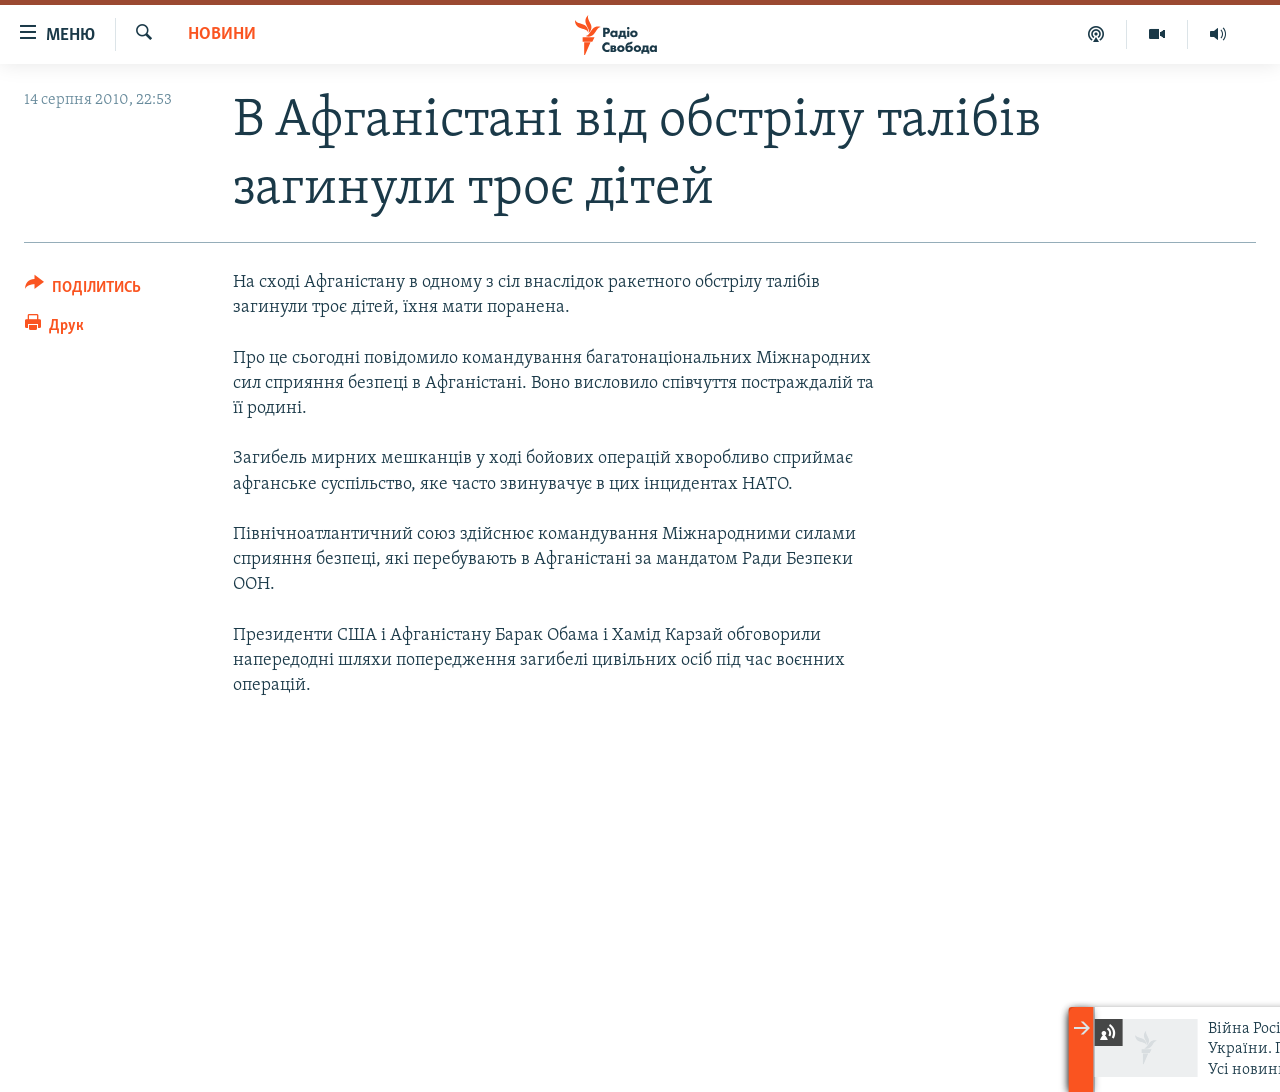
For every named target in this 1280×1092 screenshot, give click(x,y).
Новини (222, 34)
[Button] (83, 290)
